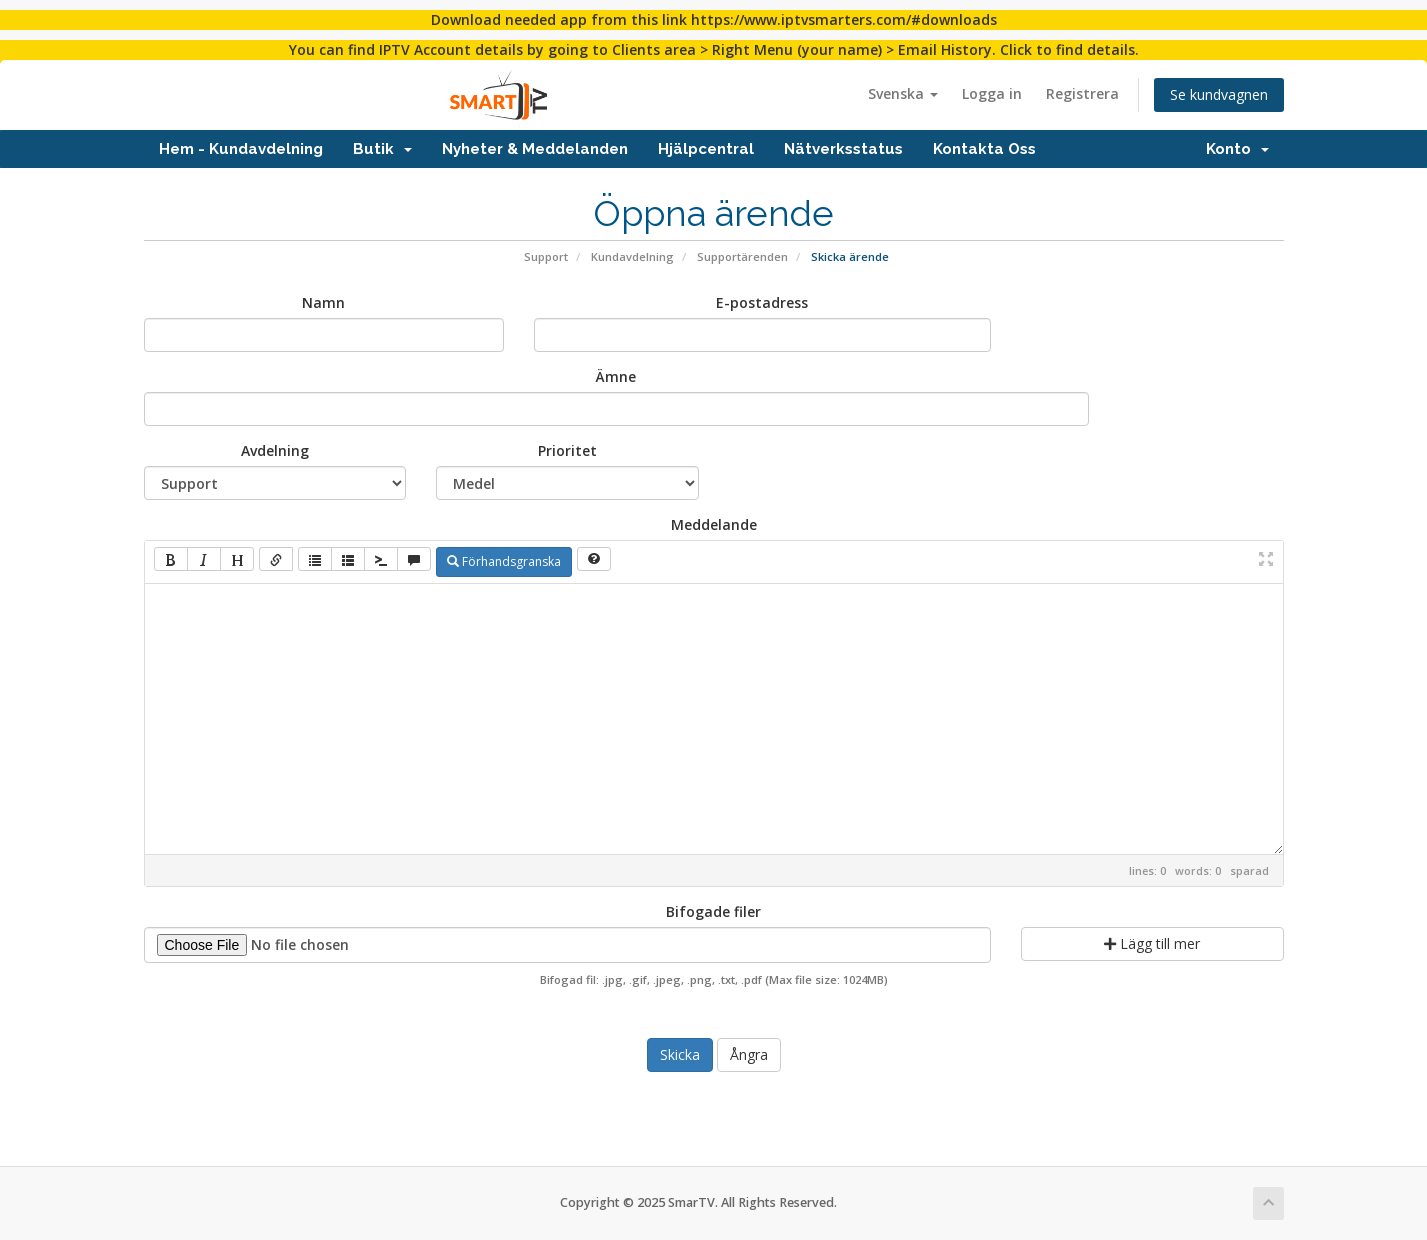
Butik (382, 149)
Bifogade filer (713, 911)
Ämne (616, 376)
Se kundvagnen (1219, 94)
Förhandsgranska (504, 561)
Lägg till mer (1152, 943)
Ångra (749, 1054)
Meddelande (714, 524)
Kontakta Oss (984, 149)
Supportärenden (742, 256)
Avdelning (275, 450)
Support (546, 256)
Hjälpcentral (706, 149)
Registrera (1082, 93)
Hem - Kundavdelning (241, 149)
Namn (323, 302)
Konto (1237, 149)
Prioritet (567, 450)
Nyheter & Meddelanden (535, 149)
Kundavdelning (632, 256)
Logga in (992, 93)
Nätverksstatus (843, 149)
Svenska (903, 93)
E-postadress (762, 302)
